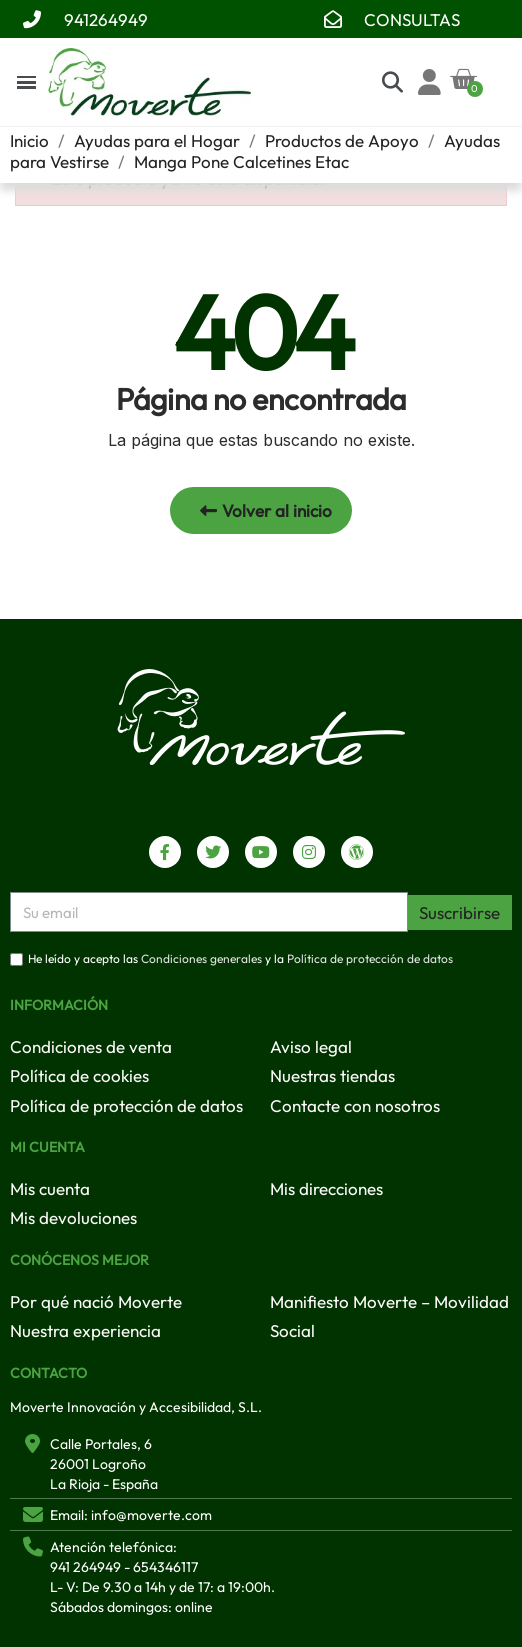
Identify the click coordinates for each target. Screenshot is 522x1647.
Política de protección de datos (370, 959)
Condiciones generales (201, 959)
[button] (261, 510)
